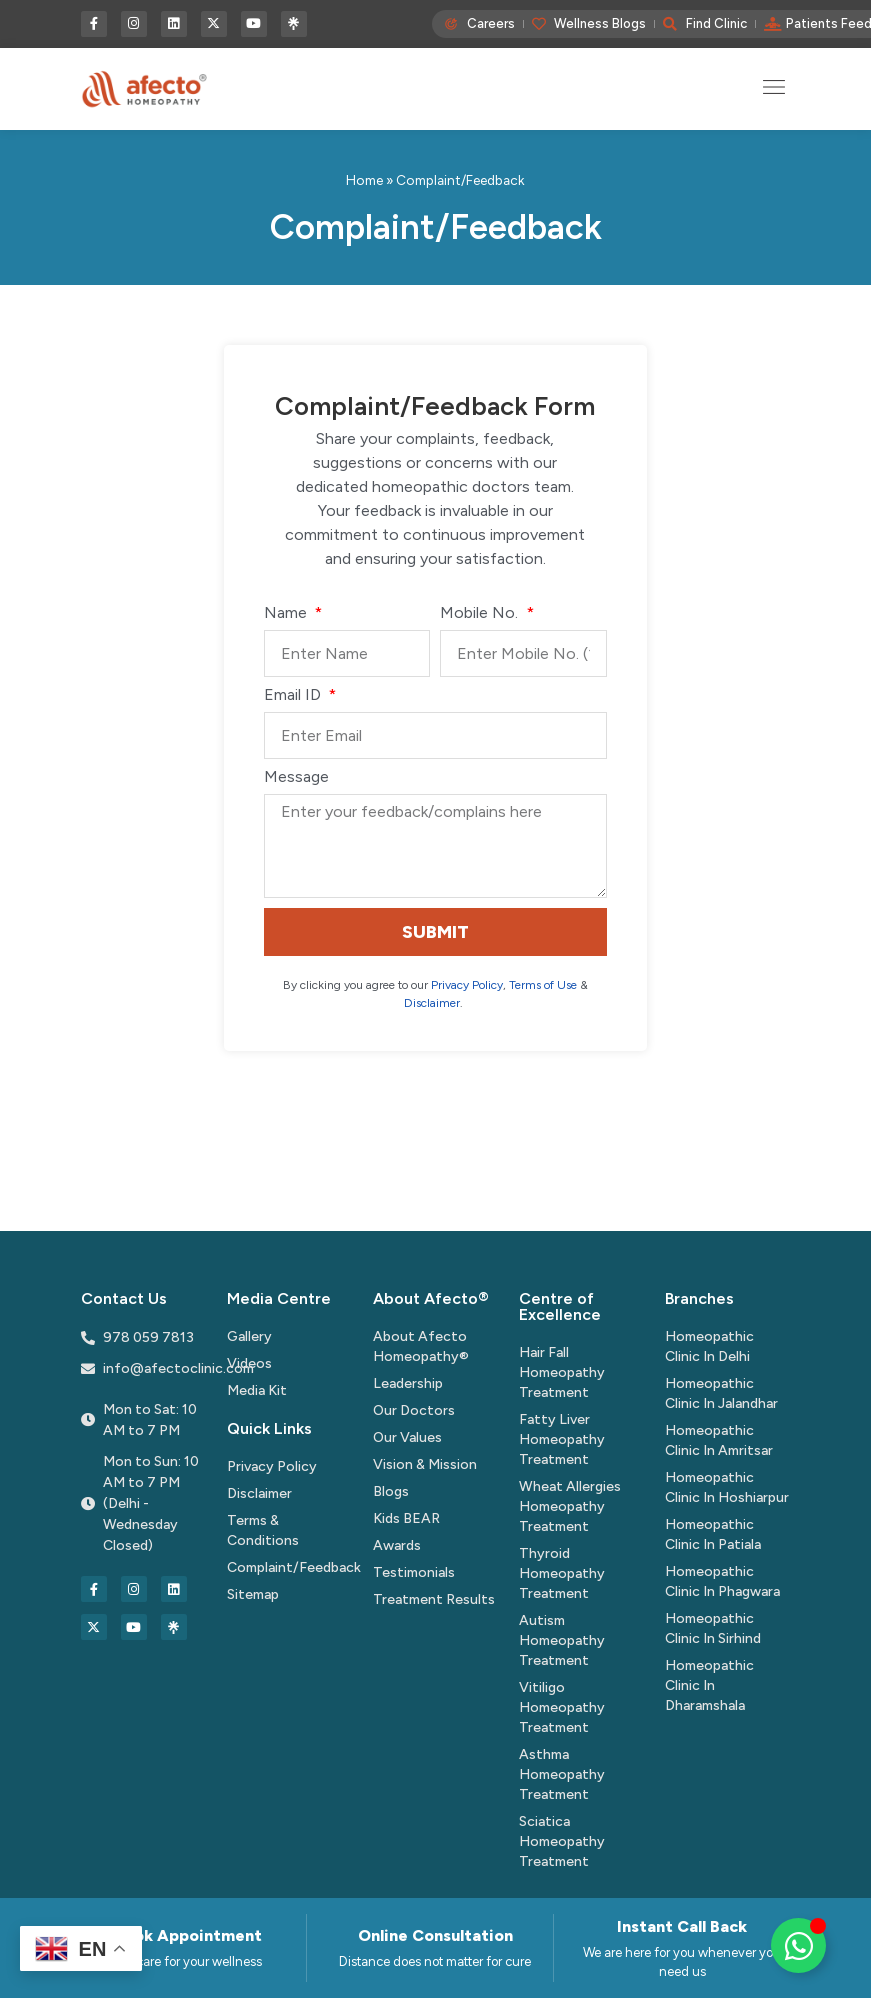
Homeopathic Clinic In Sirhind (713, 1628)
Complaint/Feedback (290, 1567)
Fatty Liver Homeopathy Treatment (562, 1439)
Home (364, 180)
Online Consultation (435, 1935)
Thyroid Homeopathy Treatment (562, 1573)
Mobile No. (481, 613)
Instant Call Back (682, 1926)
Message (296, 777)
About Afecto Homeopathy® (421, 1346)
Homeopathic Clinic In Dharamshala (709, 1685)
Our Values (407, 1437)
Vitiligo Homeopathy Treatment (562, 1707)
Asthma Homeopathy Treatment (562, 1774)
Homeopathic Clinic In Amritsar (719, 1440)
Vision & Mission (425, 1464)
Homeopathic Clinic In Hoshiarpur (727, 1487)
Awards (397, 1545)
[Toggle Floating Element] (798, 1945)
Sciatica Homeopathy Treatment (562, 1841)
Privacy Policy (467, 985)
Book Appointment (188, 1935)
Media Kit (257, 1390)
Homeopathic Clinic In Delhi (709, 1346)
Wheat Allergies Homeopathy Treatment (570, 1506)
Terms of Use (543, 985)
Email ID (294, 695)
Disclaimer (432, 1003)
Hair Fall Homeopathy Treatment (562, 1372)
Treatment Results (434, 1599)
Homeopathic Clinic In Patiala (713, 1534)
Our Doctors (414, 1410)
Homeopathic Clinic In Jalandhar (721, 1393)
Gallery (249, 1336)
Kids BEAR (406, 1518)
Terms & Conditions (263, 1530)
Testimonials (414, 1572)
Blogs (391, 1491)
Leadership (408, 1383)
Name (287, 613)
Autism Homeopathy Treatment (562, 1640)
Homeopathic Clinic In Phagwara (722, 1581)
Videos (249, 1363)
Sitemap (253, 1594)
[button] (774, 88)
